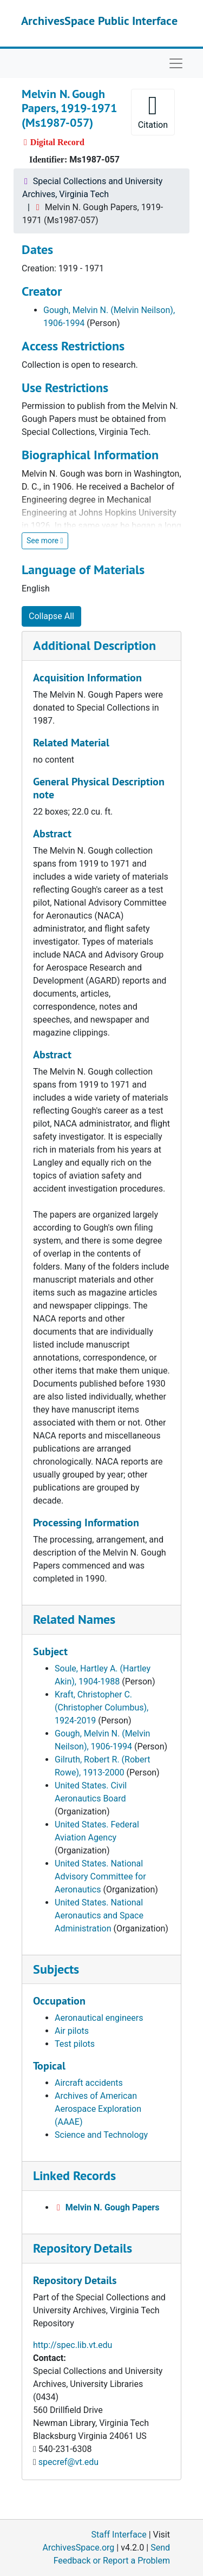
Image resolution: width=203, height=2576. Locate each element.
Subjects (56, 1969)
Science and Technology (101, 2135)
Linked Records (74, 2175)
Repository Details (82, 2248)
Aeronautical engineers (99, 2018)
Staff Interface (119, 2534)
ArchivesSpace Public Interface (99, 20)
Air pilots (72, 2031)
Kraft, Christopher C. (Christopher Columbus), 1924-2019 (101, 1707)
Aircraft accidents (89, 2083)
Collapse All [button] (51, 616)
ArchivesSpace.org (78, 2547)
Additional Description (94, 645)
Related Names (74, 1619)
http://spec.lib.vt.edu (72, 2345)
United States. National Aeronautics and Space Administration (99, 1915)
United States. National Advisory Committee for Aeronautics (100, 1876)
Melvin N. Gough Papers (113, 2207)
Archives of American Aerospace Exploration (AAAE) (98, 2109)
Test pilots (75, 2044)
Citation (153, 111)
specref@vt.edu (68, 2462)
